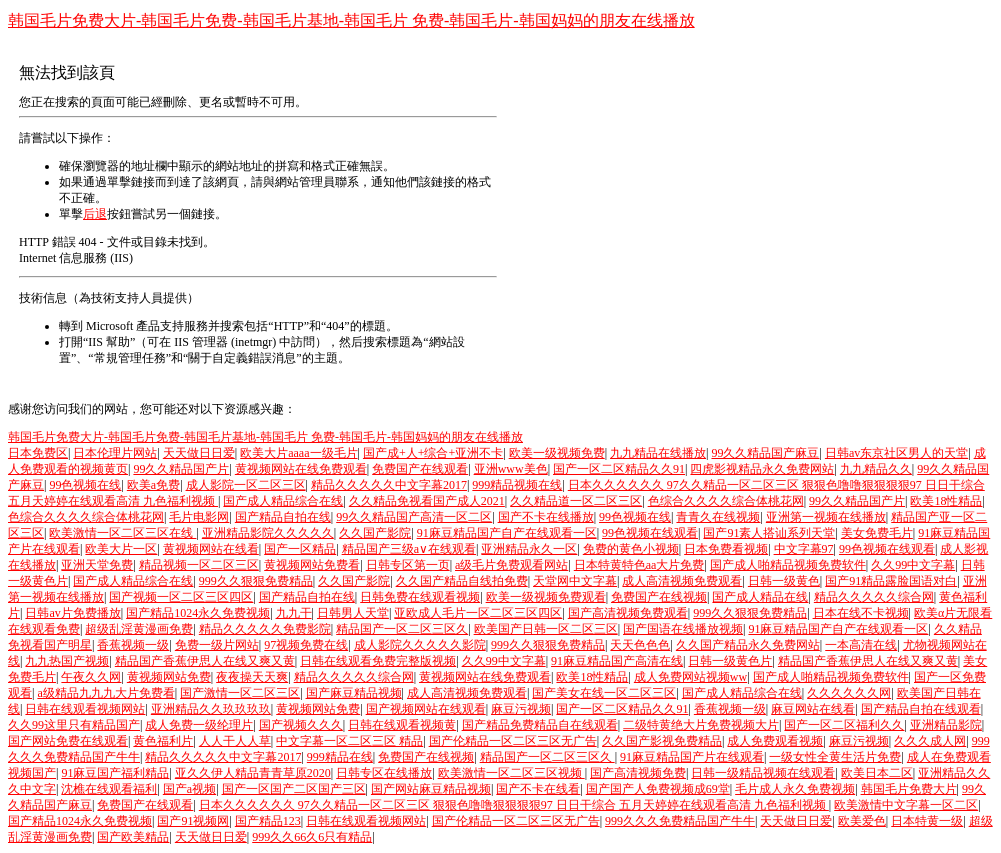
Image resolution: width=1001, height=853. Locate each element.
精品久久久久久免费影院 (265, 629)
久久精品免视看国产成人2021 (427, 501)
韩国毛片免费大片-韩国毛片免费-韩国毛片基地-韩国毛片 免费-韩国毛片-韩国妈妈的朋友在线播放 (351, 20)
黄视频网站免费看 (312, 565)
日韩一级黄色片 (730, 661)
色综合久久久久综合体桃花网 (726, 501)
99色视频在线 (85, 485)
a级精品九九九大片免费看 (105, 693)
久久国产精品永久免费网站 (748, 645)
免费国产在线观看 (420, 469)
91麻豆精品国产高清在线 (617, 661)
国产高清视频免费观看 (628, 613)
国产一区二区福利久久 (844, 725)
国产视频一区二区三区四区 (181, 597)
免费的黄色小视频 (631, 549)
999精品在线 (340, 757)
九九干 (294, 613)
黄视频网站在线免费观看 (301, 469)
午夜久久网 (91, 677)
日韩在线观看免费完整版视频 (378, 661)
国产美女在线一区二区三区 (604, 693)
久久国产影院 (375, 533)
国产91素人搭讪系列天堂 (769, 533)
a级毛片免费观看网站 (511, 565)
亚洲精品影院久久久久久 (268, 533)
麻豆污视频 (521, 709)
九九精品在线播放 (658, 453)
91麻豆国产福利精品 (115, 773)
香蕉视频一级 (133, 645)
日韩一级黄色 (784, 581)
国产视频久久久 (301, 725)
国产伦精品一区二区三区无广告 (513, 741)
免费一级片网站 (217, 645)
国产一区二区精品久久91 (619, 469)
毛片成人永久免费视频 (795, 789)
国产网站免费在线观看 (68, 741)
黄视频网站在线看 (211, 549)
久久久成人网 (930, 741)
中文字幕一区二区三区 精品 (349, 741)
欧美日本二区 (877, 773)
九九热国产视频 (67, 661)
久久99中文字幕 (913, 565)
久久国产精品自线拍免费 (462, 581)
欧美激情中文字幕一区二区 (906, 805)
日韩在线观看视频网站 (85, 709)
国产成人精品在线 (760, 597)
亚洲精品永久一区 (529, 549)
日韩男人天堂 (353, 613)
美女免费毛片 (877, 533)
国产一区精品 (300, 549)
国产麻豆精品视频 (354, 693)
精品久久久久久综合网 (874, 597)
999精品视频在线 (517, 485)
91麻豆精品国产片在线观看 (692, 757)
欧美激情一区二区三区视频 (511, 773)
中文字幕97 (804, 549)
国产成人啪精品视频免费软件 (788, 565)
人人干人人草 (235, 741)
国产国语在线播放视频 (683, 629)
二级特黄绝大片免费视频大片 (701, 725)
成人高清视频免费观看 (682, 581)
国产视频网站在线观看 (426, 709)
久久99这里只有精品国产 (74, 725)
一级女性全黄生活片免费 (835, 757)
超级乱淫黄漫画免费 (139, 629)
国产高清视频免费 (638, 773)
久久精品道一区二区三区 (576, 501)
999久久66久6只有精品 (312, 837)
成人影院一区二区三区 (246, 485)
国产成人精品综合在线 (283, 501)
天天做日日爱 (199, 453)
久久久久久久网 (849, 693)
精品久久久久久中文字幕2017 (389, 485)
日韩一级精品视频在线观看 (763, 773)
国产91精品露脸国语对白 (891, 581)
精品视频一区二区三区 (199, 565)
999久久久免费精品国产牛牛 (680, 821)
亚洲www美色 (511, 469)
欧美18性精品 (946, 501)
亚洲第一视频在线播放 (826, 517)
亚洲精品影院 (946, 725)
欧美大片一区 (121, 549)
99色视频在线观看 (650, 533)
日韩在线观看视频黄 (402, 725)
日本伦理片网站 (115, 453)
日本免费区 (38, 453)
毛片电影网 (199, 517)
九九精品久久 (876, 469)
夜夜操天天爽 (252, 677)
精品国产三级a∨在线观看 (409, 549)
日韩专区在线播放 (384, 773)
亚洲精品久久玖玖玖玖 (211, 709)
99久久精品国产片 (181, 469)
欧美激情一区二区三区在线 (122, 533)
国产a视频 (189, 789)
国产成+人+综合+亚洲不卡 (433, 453)
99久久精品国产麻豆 (765, 453)
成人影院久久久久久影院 (420, 645)
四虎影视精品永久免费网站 (762, 469)
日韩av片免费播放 (72, 613)
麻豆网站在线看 (813, 709)
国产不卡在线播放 (546, 517)
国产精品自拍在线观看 (921, 709)
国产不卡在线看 (538, 789)
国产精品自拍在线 (283, 517)
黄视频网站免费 (169, 677)
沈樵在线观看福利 (109, 789)
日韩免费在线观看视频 (420, 597)
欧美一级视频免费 (557, 453)
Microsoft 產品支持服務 (147, 326)
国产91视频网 (193, 821)
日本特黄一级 (927, 821)
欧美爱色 (862, 821)
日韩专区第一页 (408, 565)
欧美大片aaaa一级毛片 (298, 453)
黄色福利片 (163, 741)
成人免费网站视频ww (690, 677)
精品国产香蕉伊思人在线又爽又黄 (205, 661)
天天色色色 (640, 645)
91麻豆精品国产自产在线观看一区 (507, 533)
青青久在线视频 (718, 517)
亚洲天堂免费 (97, 565)
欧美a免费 (153, 485)
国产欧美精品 (133, 837)
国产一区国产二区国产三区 (294, 789)
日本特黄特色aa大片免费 (639, 565)
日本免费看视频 (726, 549)
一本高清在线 (861, 645)
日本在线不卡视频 (861, 613)
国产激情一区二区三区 (240, 693)
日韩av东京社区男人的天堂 (896, 453)
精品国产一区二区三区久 (402, 629)
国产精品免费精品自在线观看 (540, 725)
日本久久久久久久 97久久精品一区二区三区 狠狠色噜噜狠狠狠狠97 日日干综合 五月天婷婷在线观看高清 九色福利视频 (514, 805)
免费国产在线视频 (659, 597)
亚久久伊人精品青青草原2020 (253, 773)
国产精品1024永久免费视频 (198, 613)
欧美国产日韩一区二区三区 (546, 629)
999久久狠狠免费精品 (256, 581)
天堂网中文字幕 (575, 581)
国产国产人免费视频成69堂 (658, 789)
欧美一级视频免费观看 (546, 597)
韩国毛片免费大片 (909, 789)
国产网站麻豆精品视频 (431, 789)
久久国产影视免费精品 (662, 741)
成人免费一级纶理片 (199, 725)
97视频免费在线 (306, 645)
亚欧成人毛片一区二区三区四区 (478, 613)
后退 (95, 214)
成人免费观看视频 (775, 741)
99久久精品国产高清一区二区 (414, 517)
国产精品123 (268, 821)
